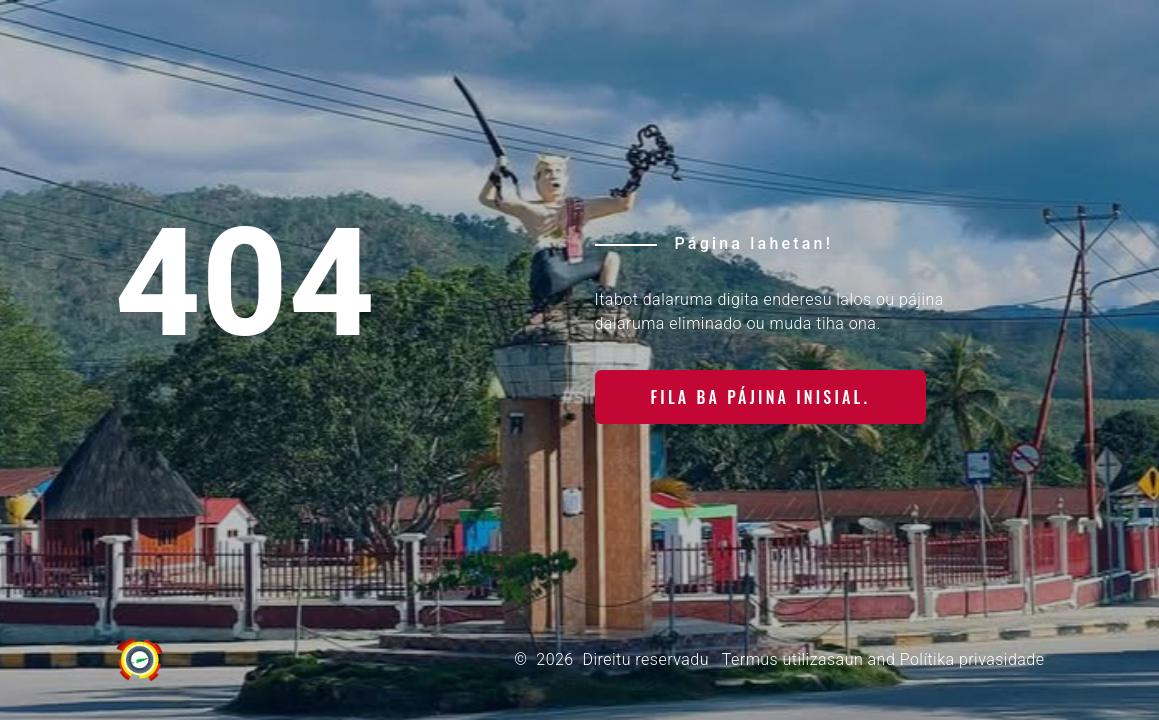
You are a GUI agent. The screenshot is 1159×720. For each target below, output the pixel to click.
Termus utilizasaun (792, 659)
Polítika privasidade (972, 659)
